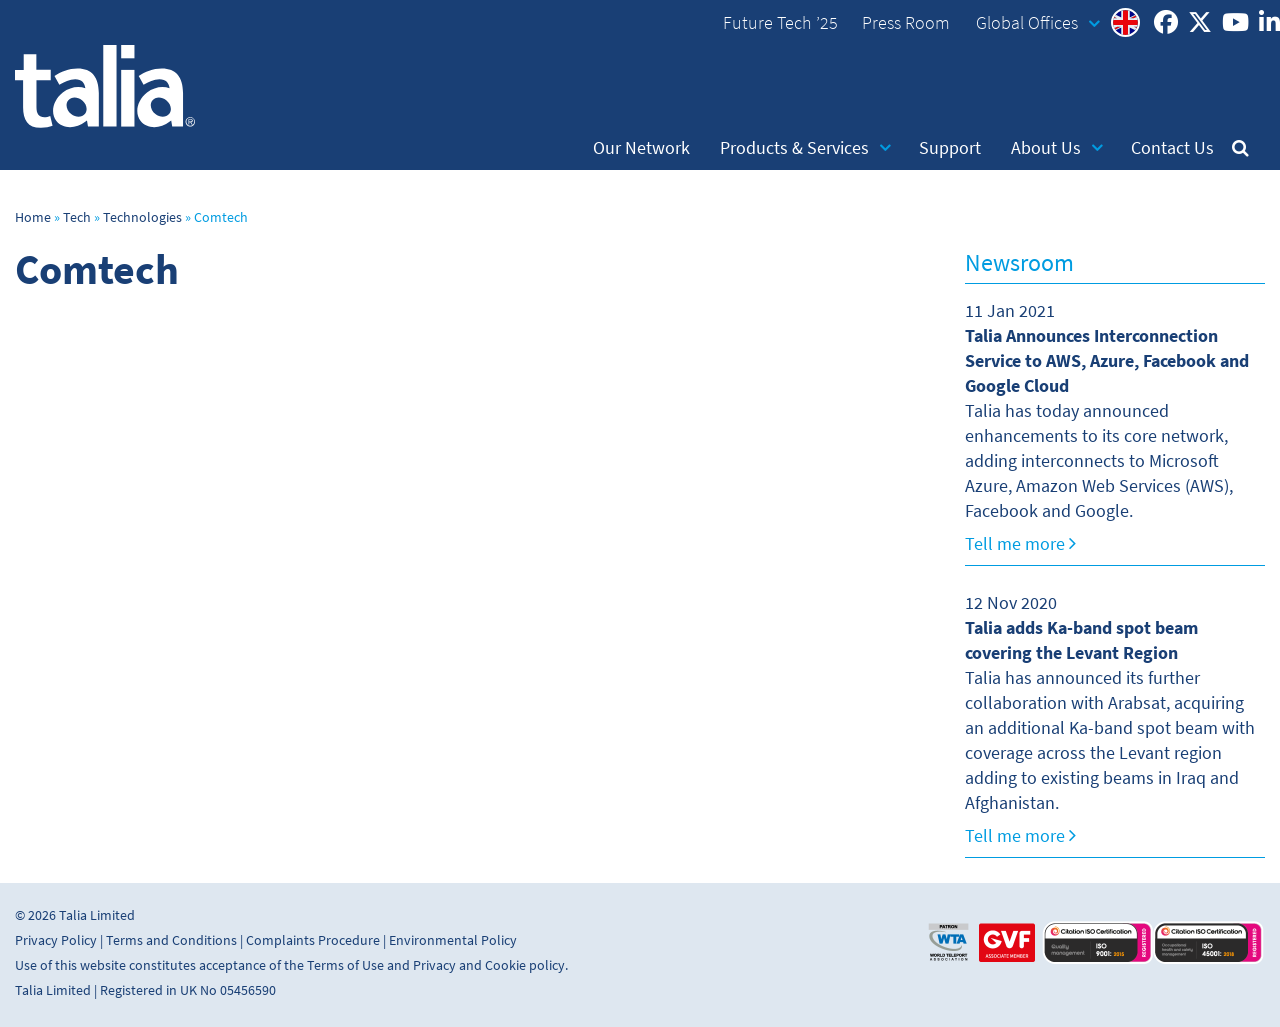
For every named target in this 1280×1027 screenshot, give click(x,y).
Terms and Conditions (171, 940)
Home (33, 217)
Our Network (641, 148)
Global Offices (1038, 23)
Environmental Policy (453, 940)
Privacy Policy (56, 940)
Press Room (906, 23)
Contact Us (1172, 148)
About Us (1057, 148)
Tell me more (1020, 544)
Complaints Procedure (313, 940)
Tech (77, 217)
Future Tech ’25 (780, 23)
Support (950, 148)
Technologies (142, 217)
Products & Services (805, 148)
